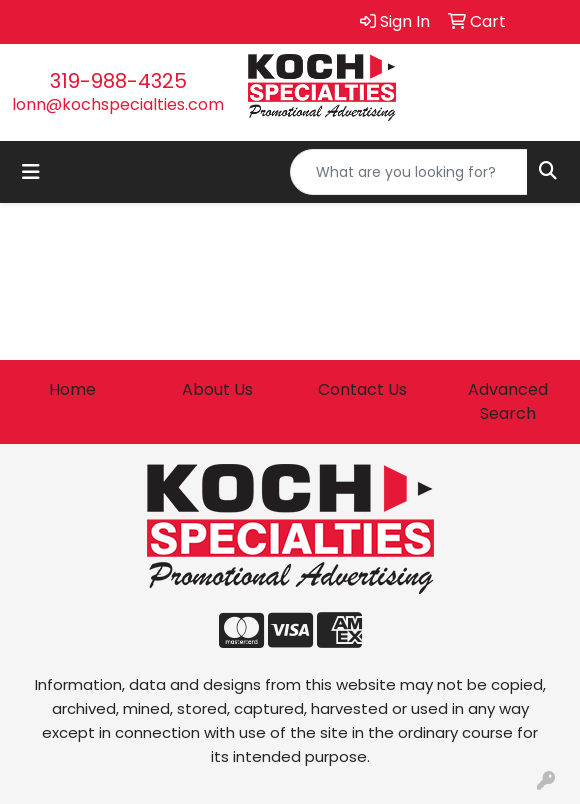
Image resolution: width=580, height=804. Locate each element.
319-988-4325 (118, 81)
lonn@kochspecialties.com (118, 104)
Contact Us (362, 389)
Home (72, 389)
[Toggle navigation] (31, 172)
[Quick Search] (409, 172)
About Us (217, 389)
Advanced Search (508, 401)
